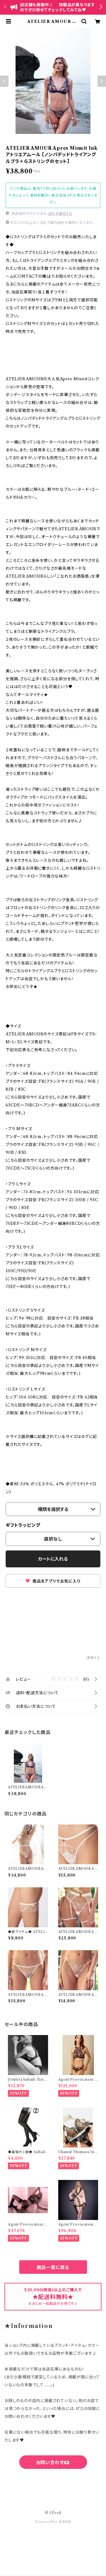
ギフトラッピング (23, 1525)
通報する (93, 1658)
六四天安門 (53, 2487)
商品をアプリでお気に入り (53, 1581)
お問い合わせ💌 (53, 2462)
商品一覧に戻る (53, 2267)
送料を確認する (60, 213)
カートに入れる (53, 1559)
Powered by (53, 2522)
